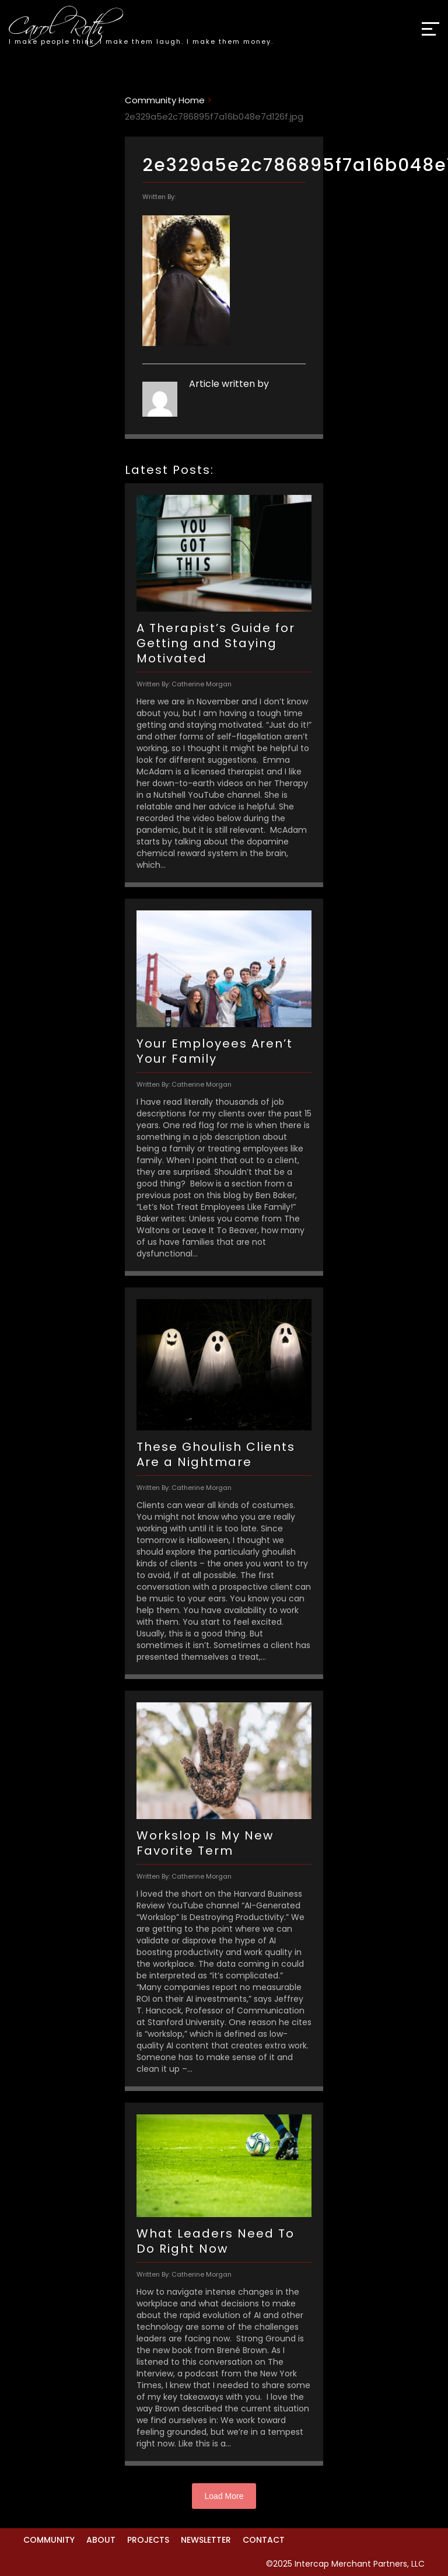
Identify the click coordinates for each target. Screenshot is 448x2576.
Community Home (165, 100)
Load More (224, 2496)
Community (49, 2540)
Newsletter (206, 2540)
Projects (148, 2540)
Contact (264, 2540)
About (101, 2540)
